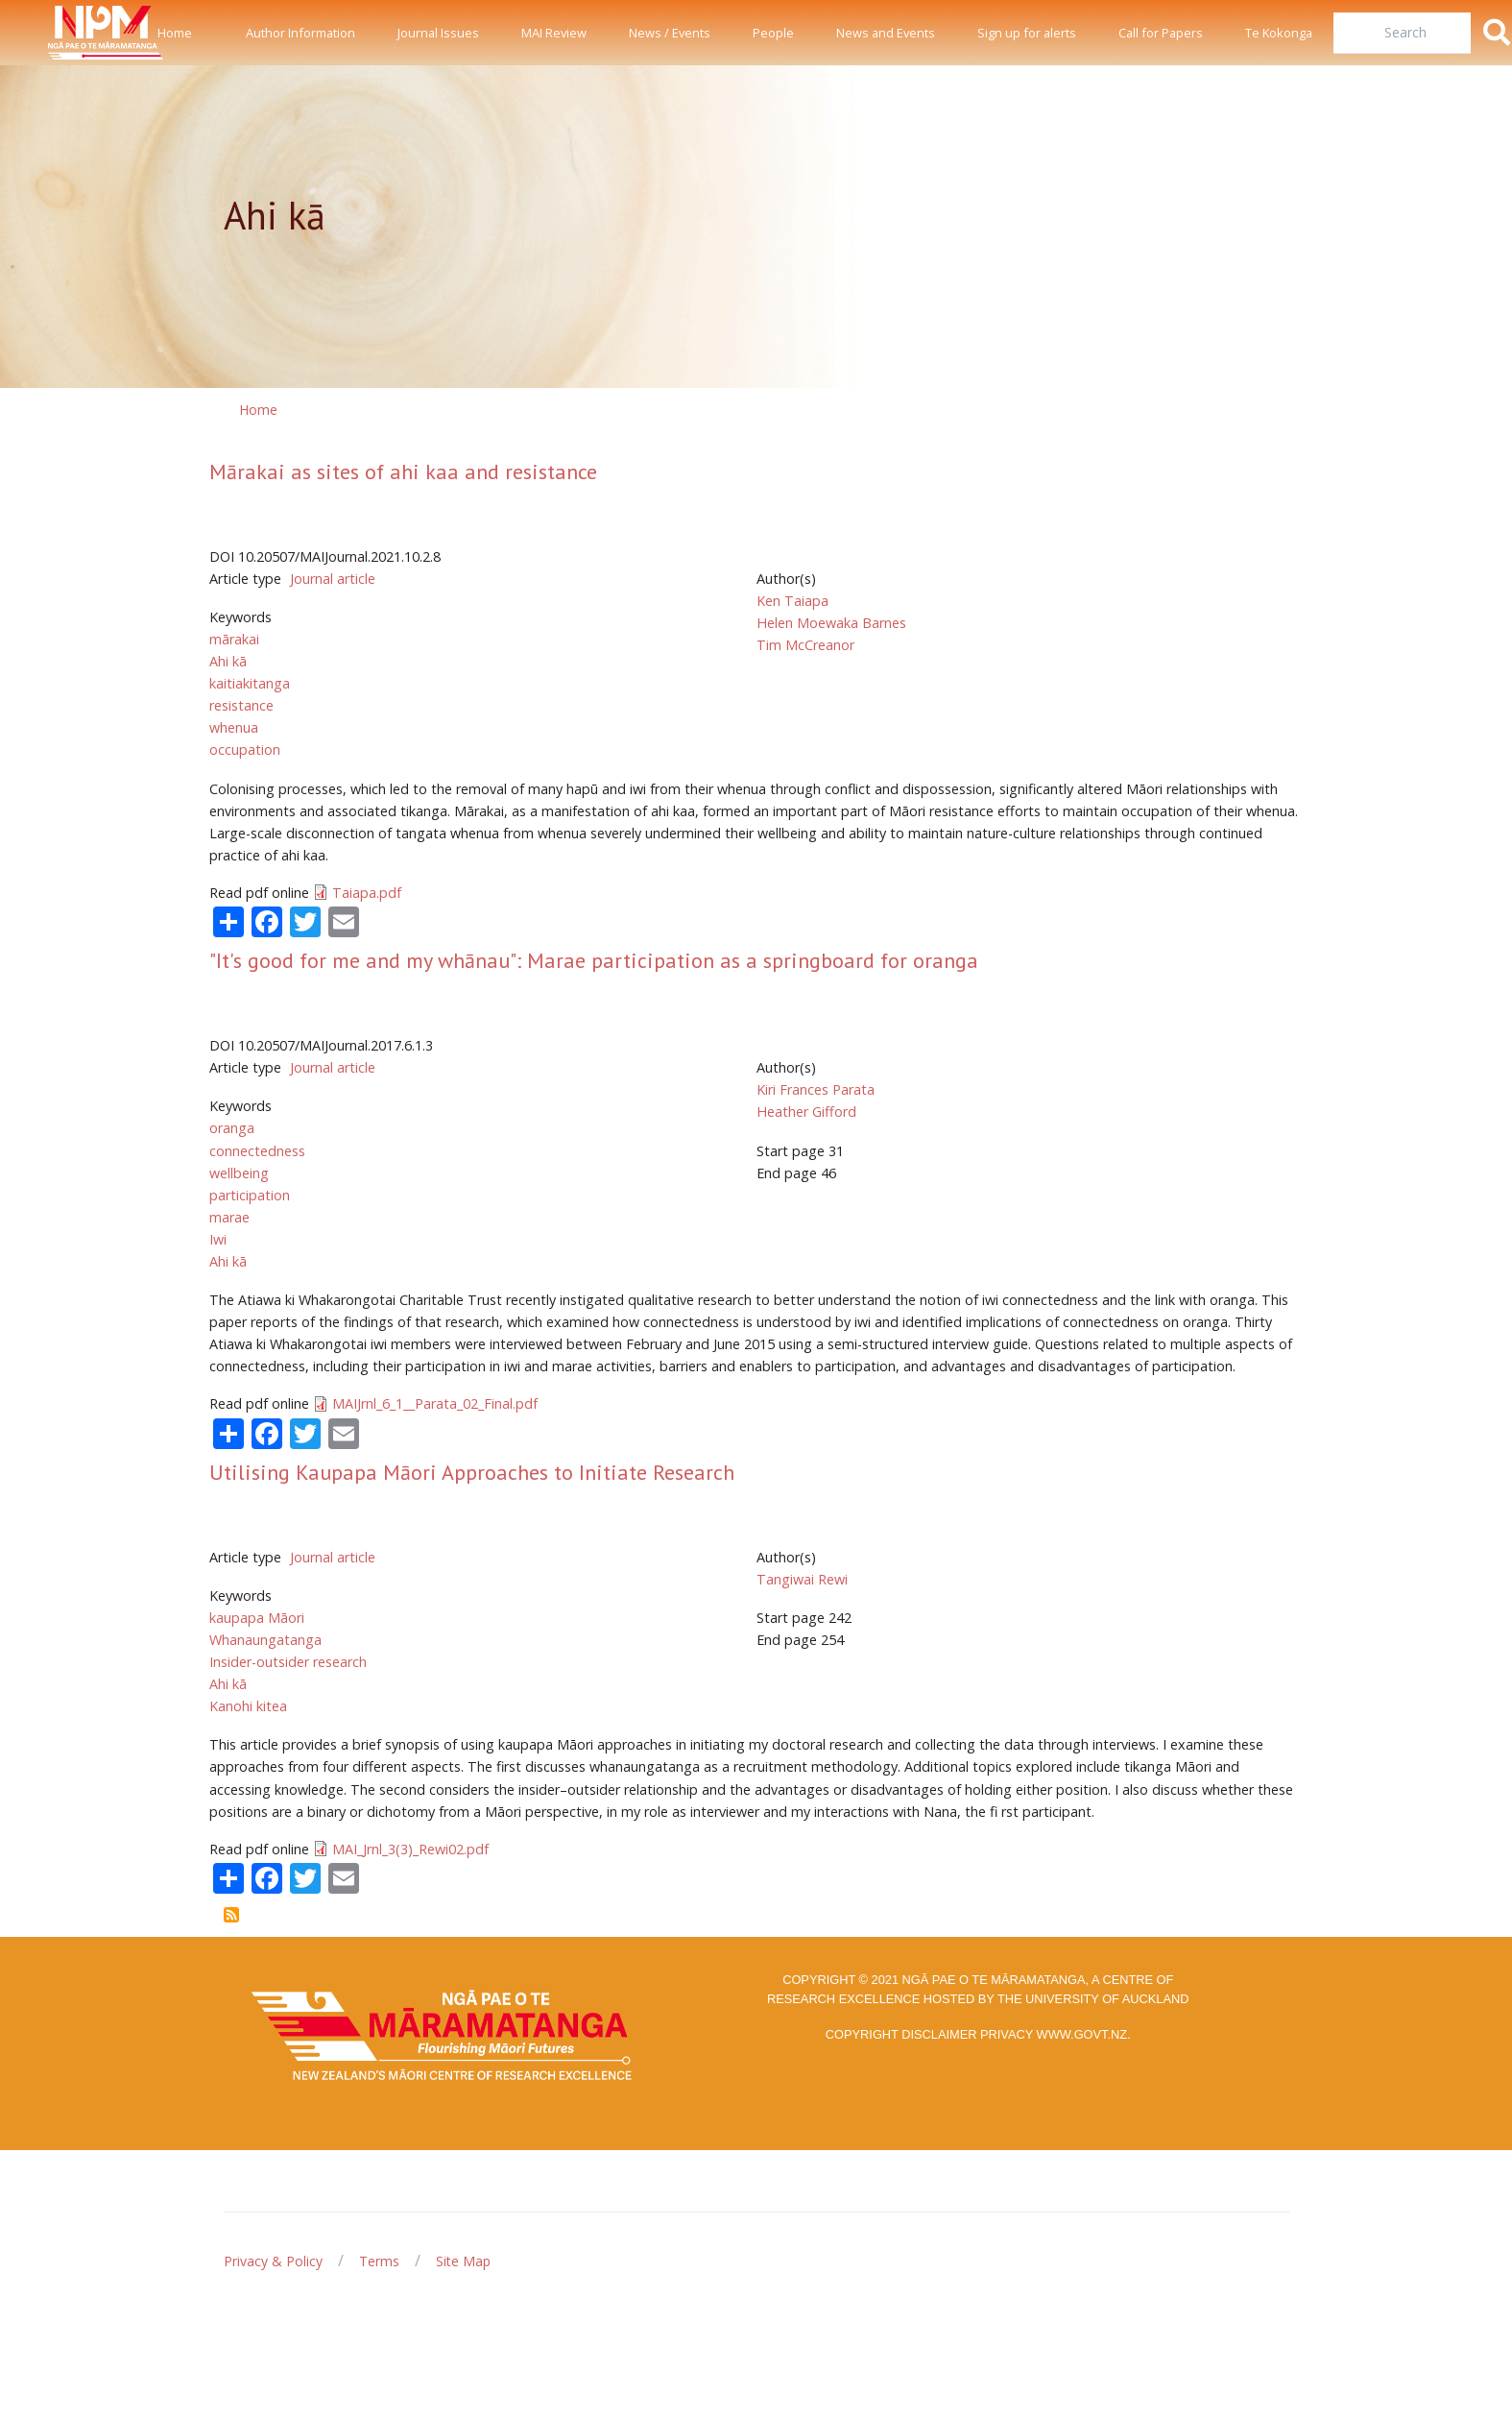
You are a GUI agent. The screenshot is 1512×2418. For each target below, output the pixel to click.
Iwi (218, 1239)
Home (174, 32)
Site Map (463, 2261)
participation (249, 1195)
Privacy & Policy (273, 2261)
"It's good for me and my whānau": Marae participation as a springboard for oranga (593, 960)
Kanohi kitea (248, 1706)
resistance (241, 705)
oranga (231, 1128)
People (773, 32)
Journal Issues (438, 32)
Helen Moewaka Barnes (831, 623)
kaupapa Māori (256, 1617)
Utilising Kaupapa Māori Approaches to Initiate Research (471, 1472)
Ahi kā (228, 661)
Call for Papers (1160, 32)
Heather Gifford (806, 1111)
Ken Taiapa (792, 601)
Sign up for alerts (1026, 32)
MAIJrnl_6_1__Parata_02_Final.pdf (435, 1403)
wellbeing (239, 1173)
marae (229, 1217)
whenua (233, 727)
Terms (379, 2261)
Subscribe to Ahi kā (231, 1914)
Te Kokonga (1278, 32)
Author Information (300, 32)
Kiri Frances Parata (815, 1089)
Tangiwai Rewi (802, 1579)
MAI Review (554, 32)
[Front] (57, 32)
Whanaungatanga (265, 1640)
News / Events (669, 32)
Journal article (332, 578)
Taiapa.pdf (366, 892)
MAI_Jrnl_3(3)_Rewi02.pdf (410, 1849)
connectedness (257, 1151)
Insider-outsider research (288, 1662)
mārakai (234, 639)
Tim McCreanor (805, 645)
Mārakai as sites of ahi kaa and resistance (403, 471)
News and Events (885, 32)
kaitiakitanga (249, 683)
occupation (244, 749)
